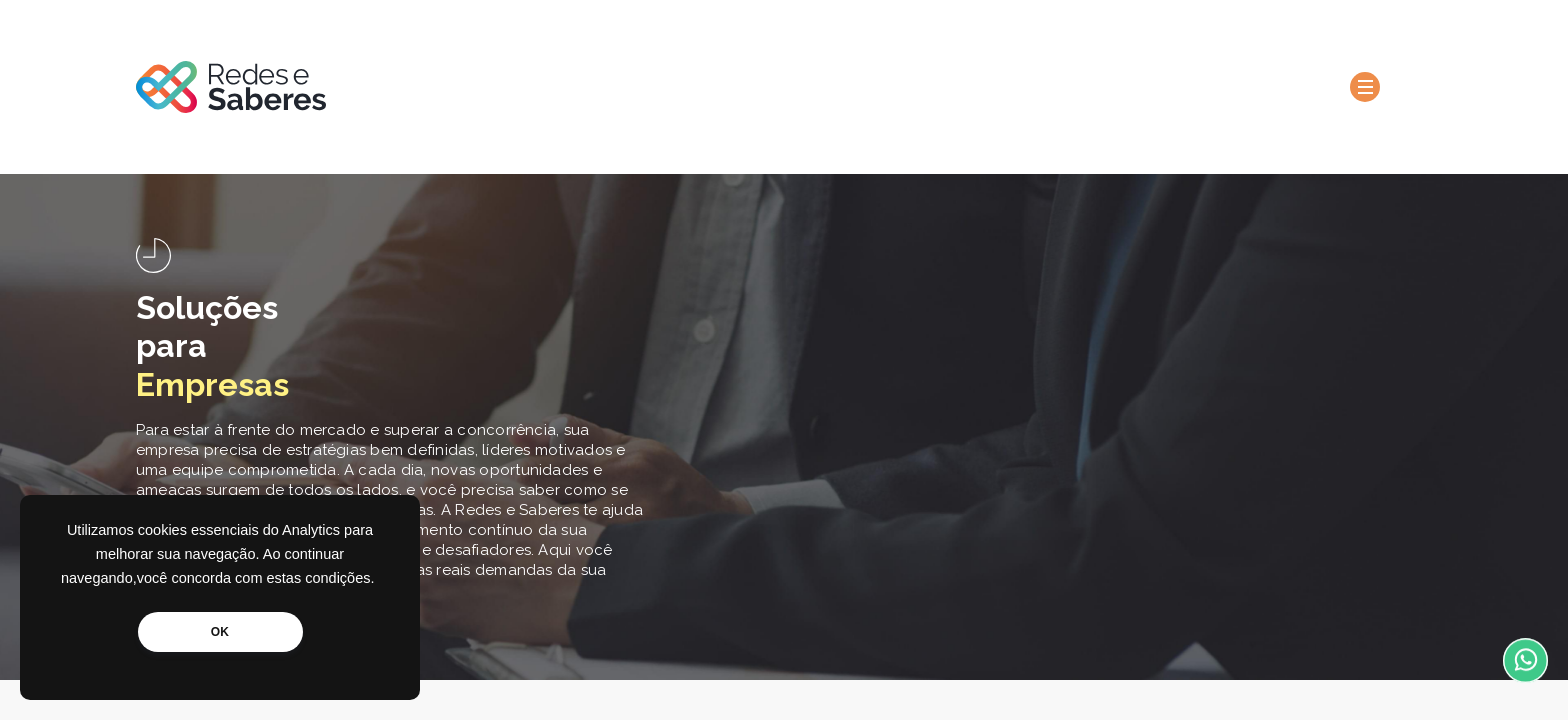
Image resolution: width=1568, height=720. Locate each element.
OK (220, 632)
